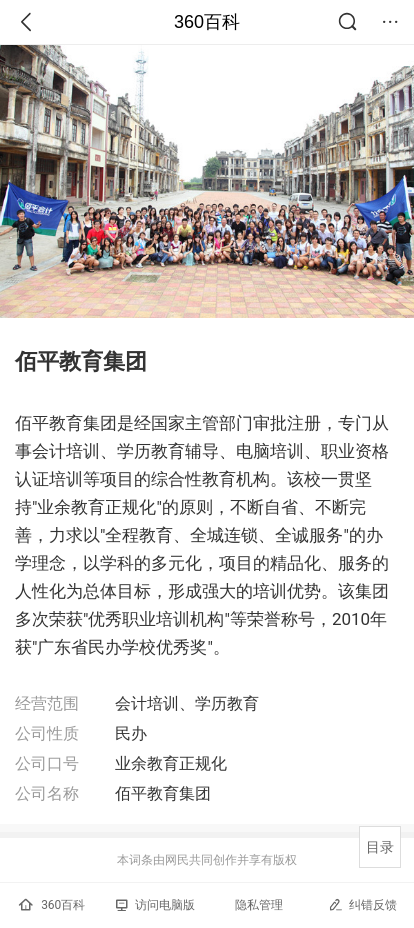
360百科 (207, 22)
